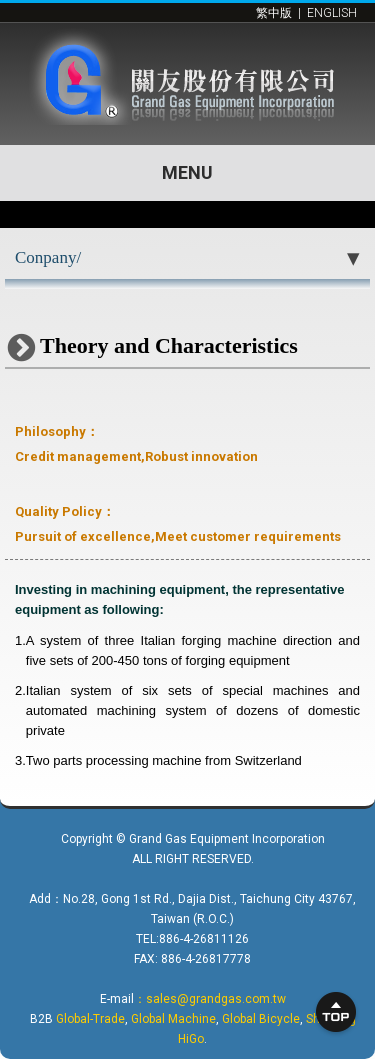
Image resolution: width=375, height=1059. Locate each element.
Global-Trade (90, 1019)
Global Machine (173, 1019)
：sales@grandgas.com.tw (210, 999)
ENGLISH (332, 13)
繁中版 (274, 13)
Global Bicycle (261, 1019)
